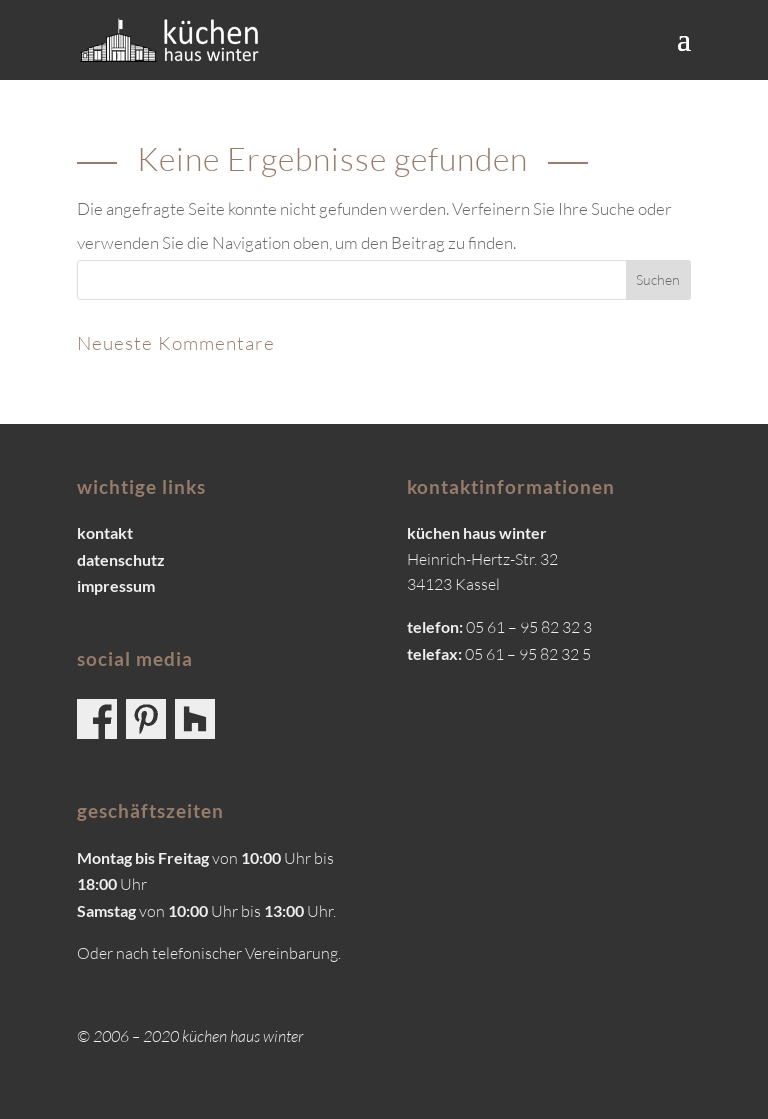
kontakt (105, 532)
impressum (116, 585)
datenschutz (121, 559)
